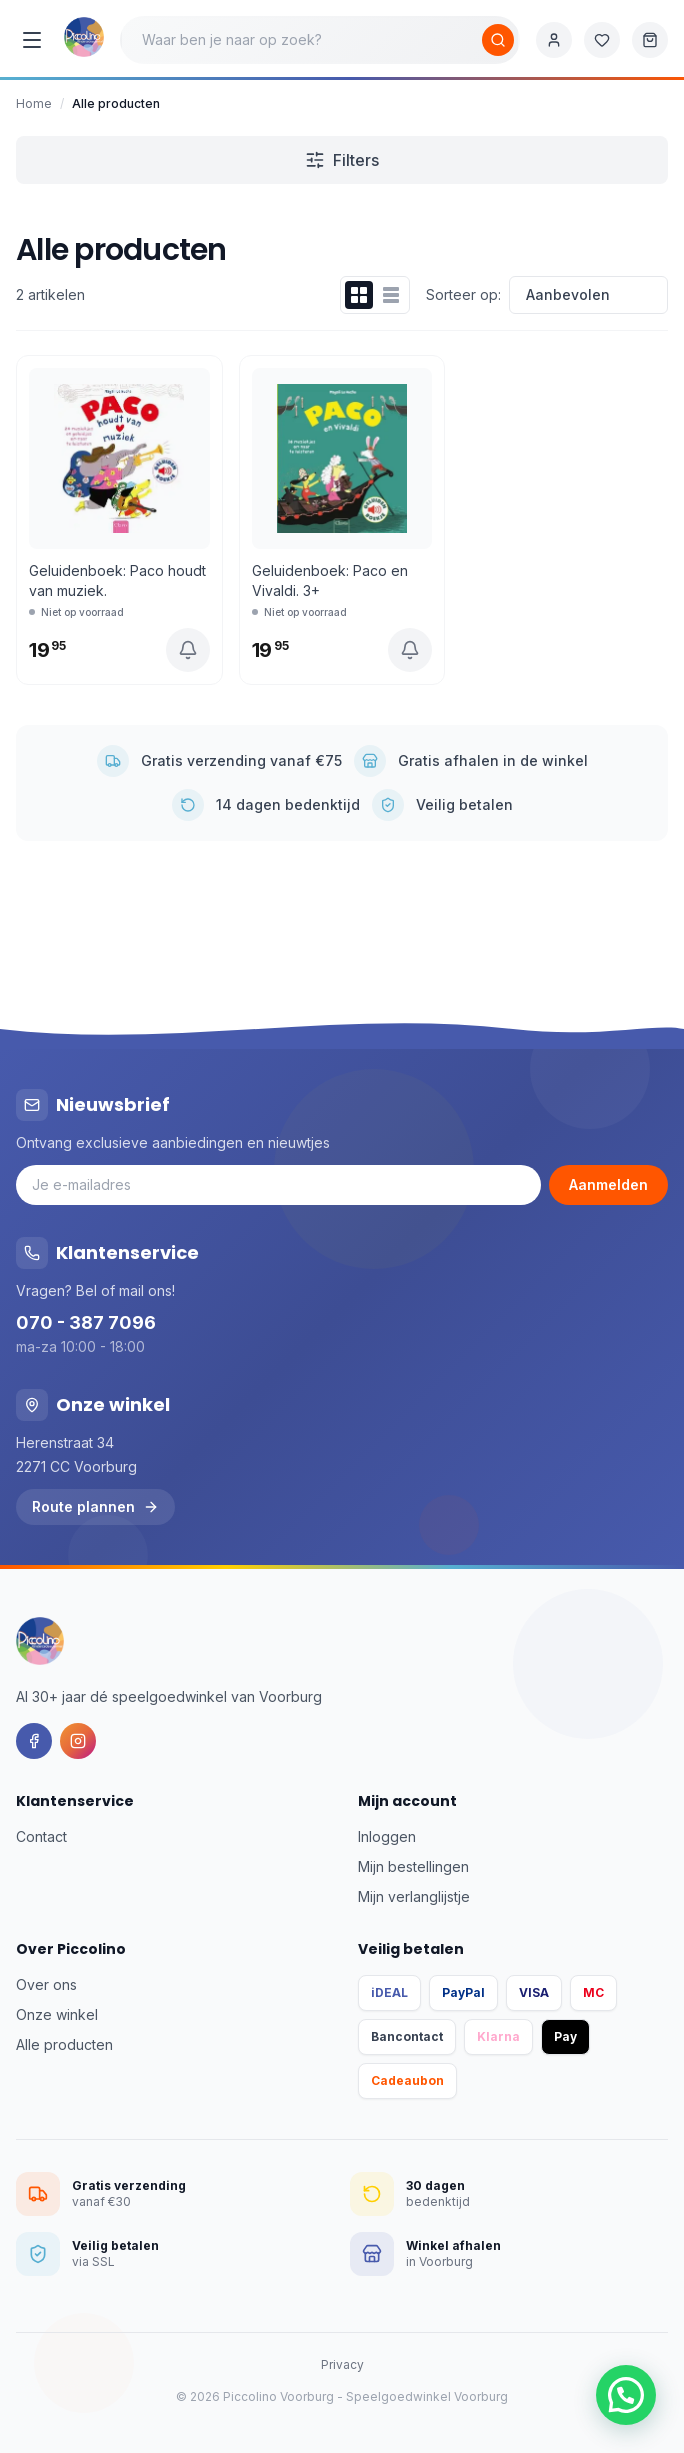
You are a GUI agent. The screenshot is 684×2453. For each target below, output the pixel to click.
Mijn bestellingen (413, 1866)
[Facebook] (34, 1741)
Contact (41, 1836)
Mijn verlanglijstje (414, 1896)
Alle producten (64, 2044)
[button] (626, 2395)
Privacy (342, 2364)
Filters (342, 160)
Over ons (46, 1984)
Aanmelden (608, 1184)
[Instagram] (78, 1741)
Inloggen (387, 1836)
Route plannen (95, 1506)
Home (34, 103)
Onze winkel (57, 2014)
